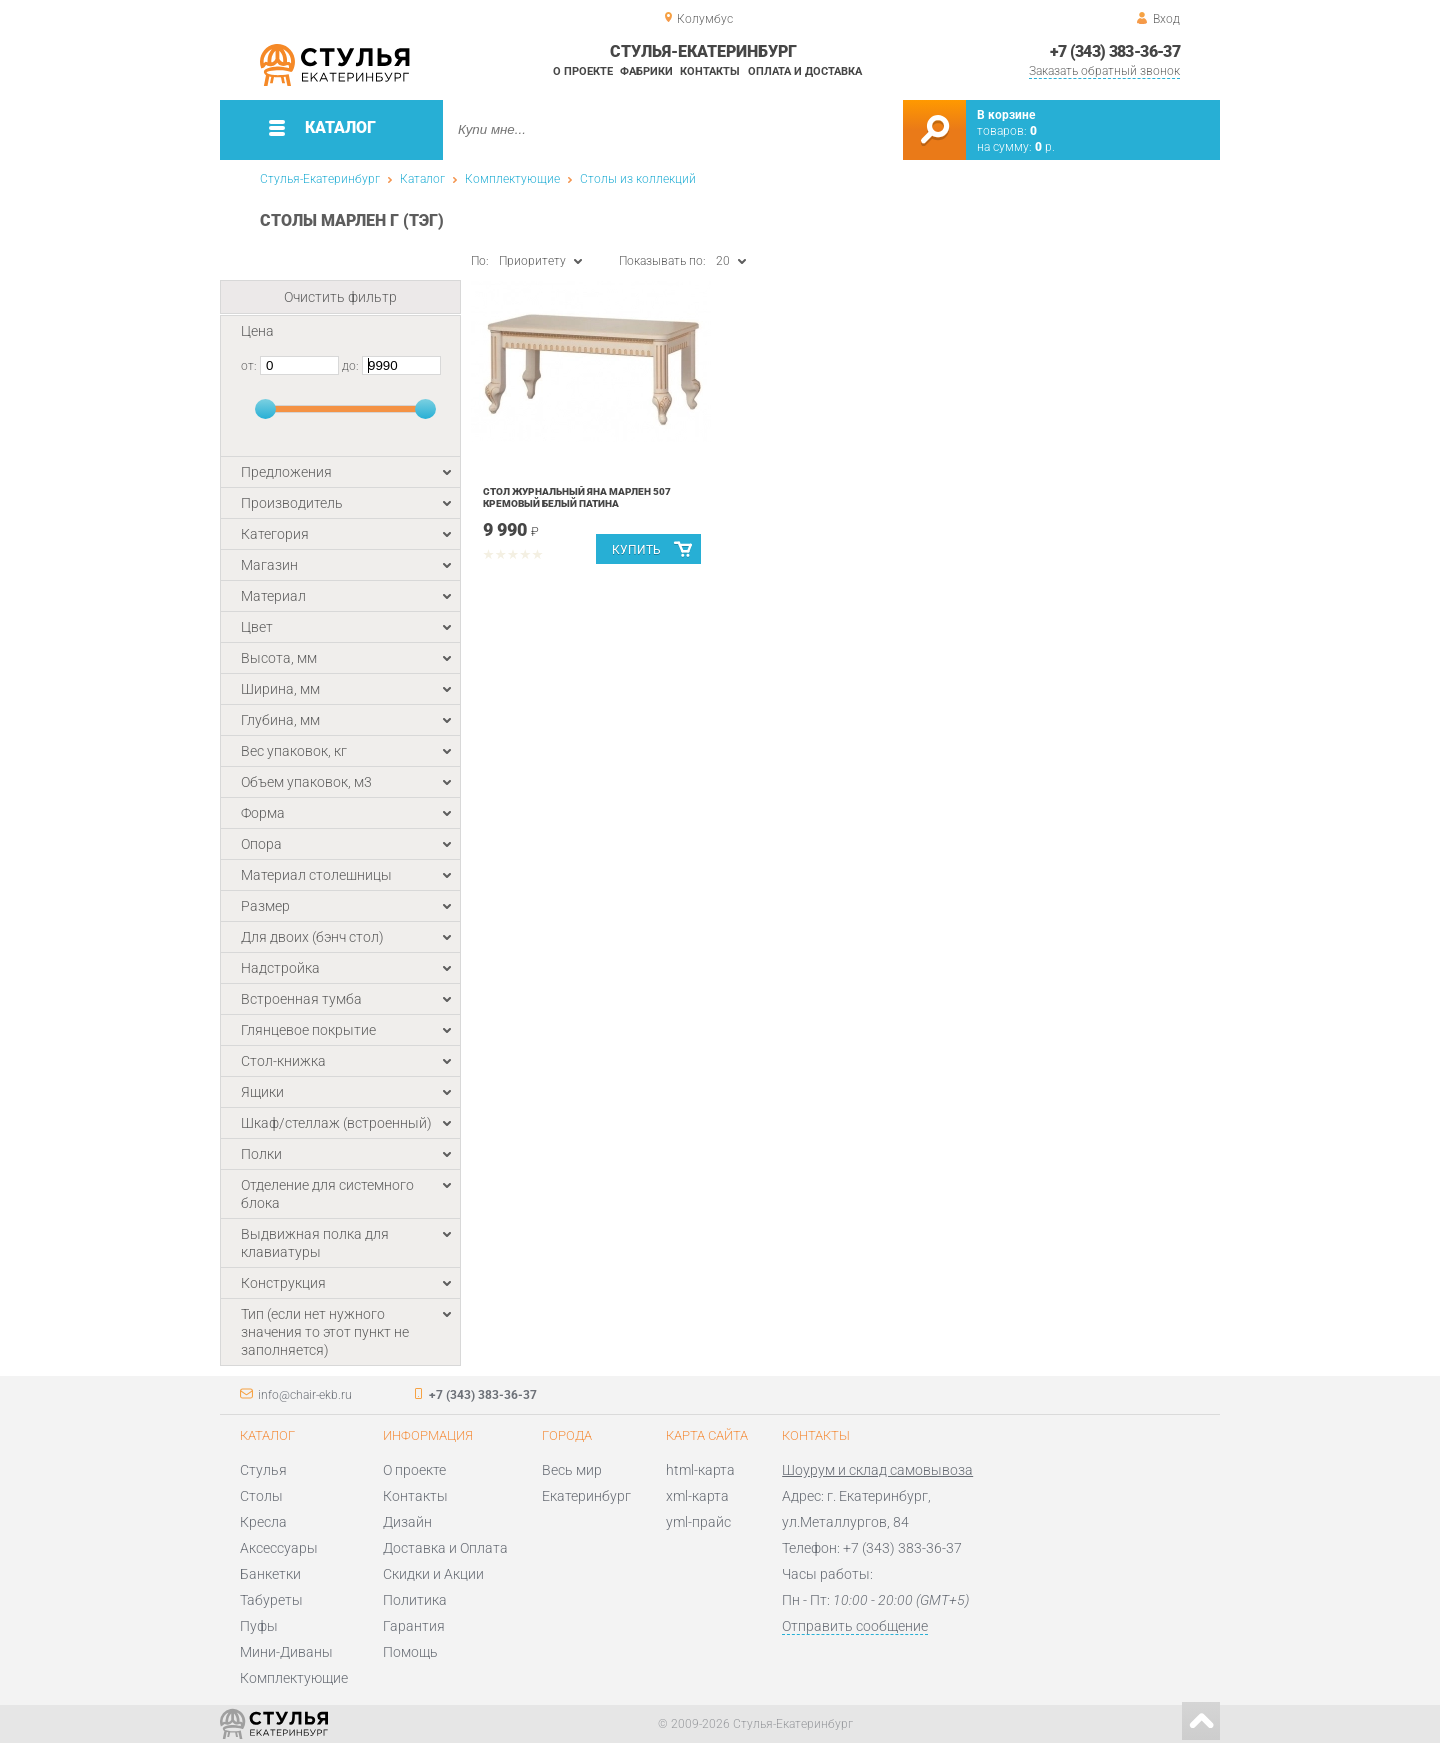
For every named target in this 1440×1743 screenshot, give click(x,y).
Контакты (710, 71)
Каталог (422, 179)
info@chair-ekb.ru (305, 1395)
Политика (415, 1600)
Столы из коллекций (638, 179)
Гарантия (414, 1626)
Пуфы (259, 1626)
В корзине (1006, 115)
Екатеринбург (586, 1496)
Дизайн (407, 1522)
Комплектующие (512, 179)
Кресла (263, 1522)
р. (1045, 147)
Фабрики (646, 71)
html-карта (700, 1470)
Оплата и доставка (805, 71)
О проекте (583, 71)
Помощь (410, 1652)
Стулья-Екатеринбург (320, 179)
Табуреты (271, 1600)
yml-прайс (698, 1522)
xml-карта (697, 1496)
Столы (261, 1496)
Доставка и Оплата (445, 1548)
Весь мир (572, 1470)
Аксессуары (279, 1548)
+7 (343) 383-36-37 (1115, 51)
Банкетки (270, 1574)
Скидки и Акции (433, 1574)
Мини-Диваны (286, 1652)
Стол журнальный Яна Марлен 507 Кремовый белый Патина (577, 497)
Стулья (263, 1470)
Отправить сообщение (855, 1626)
